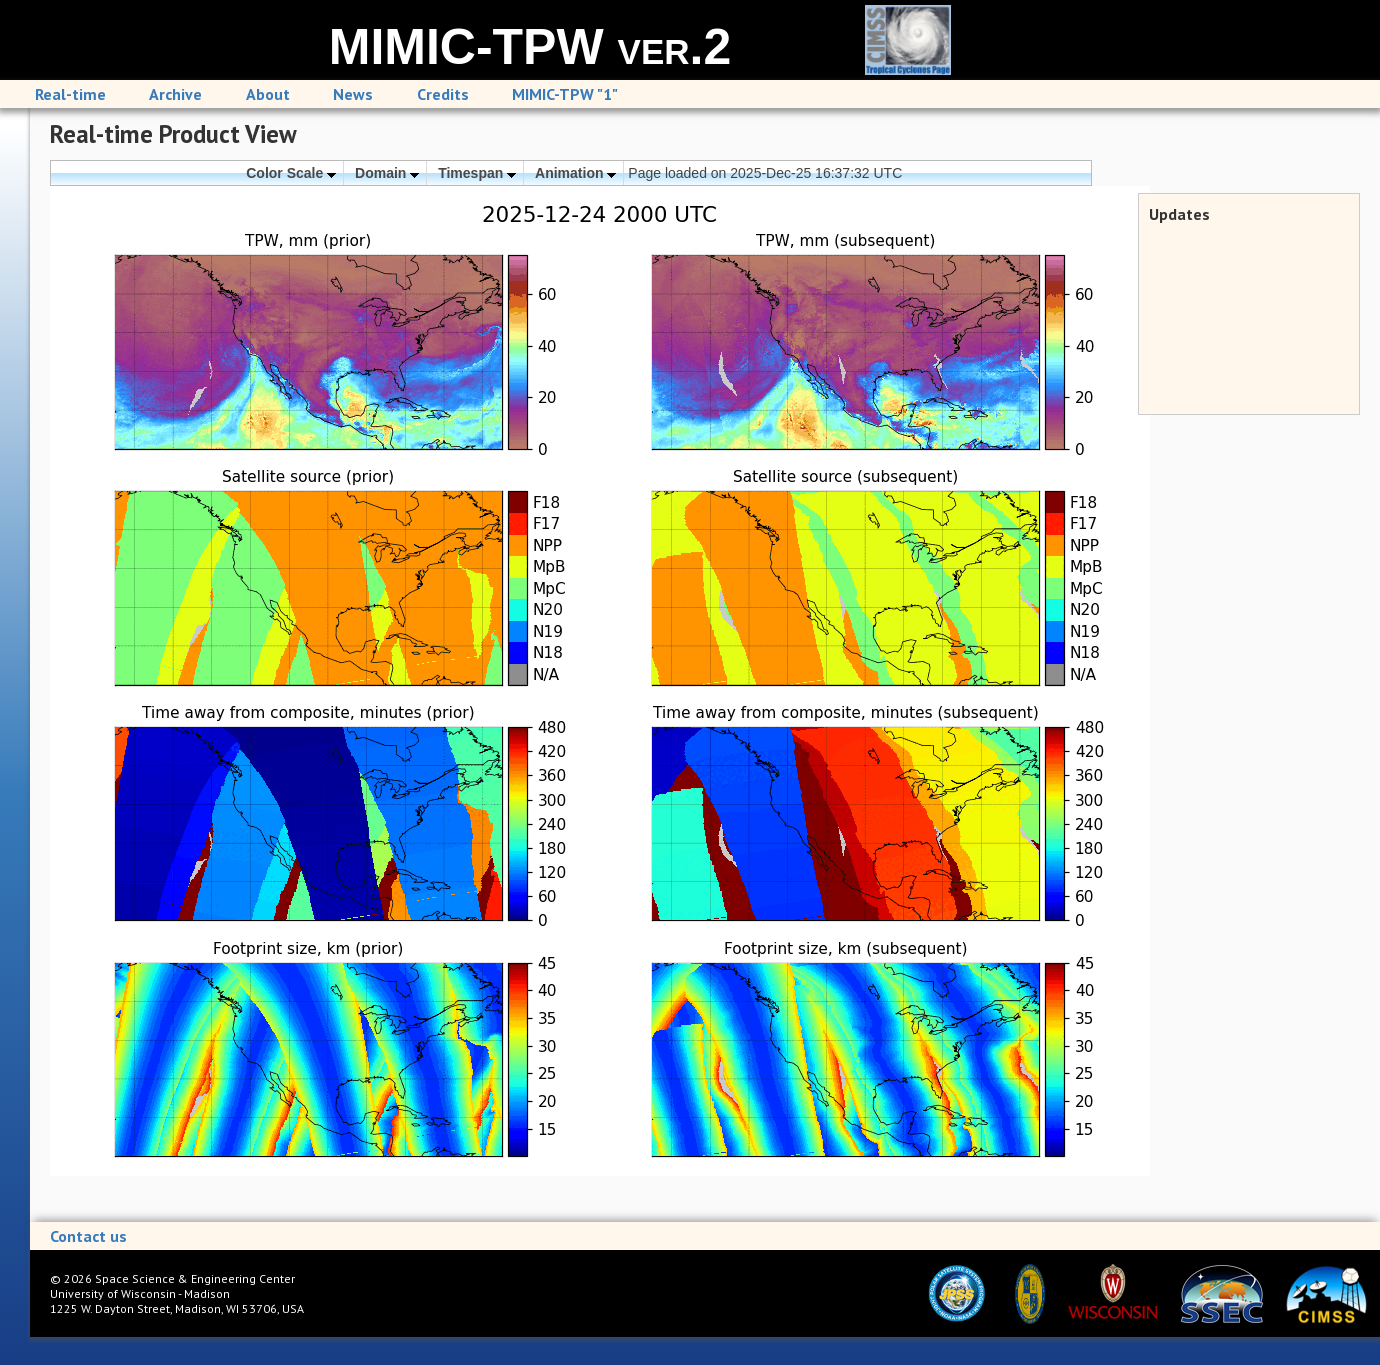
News (353, 94)
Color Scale (291, 173)
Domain (387, 173)
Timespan (477, 173)
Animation (575, 173)
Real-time (70, 94)
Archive (175, 94)
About (268, 94)
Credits (443, 94)
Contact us (88, 1236)
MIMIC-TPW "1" (565, 94)
